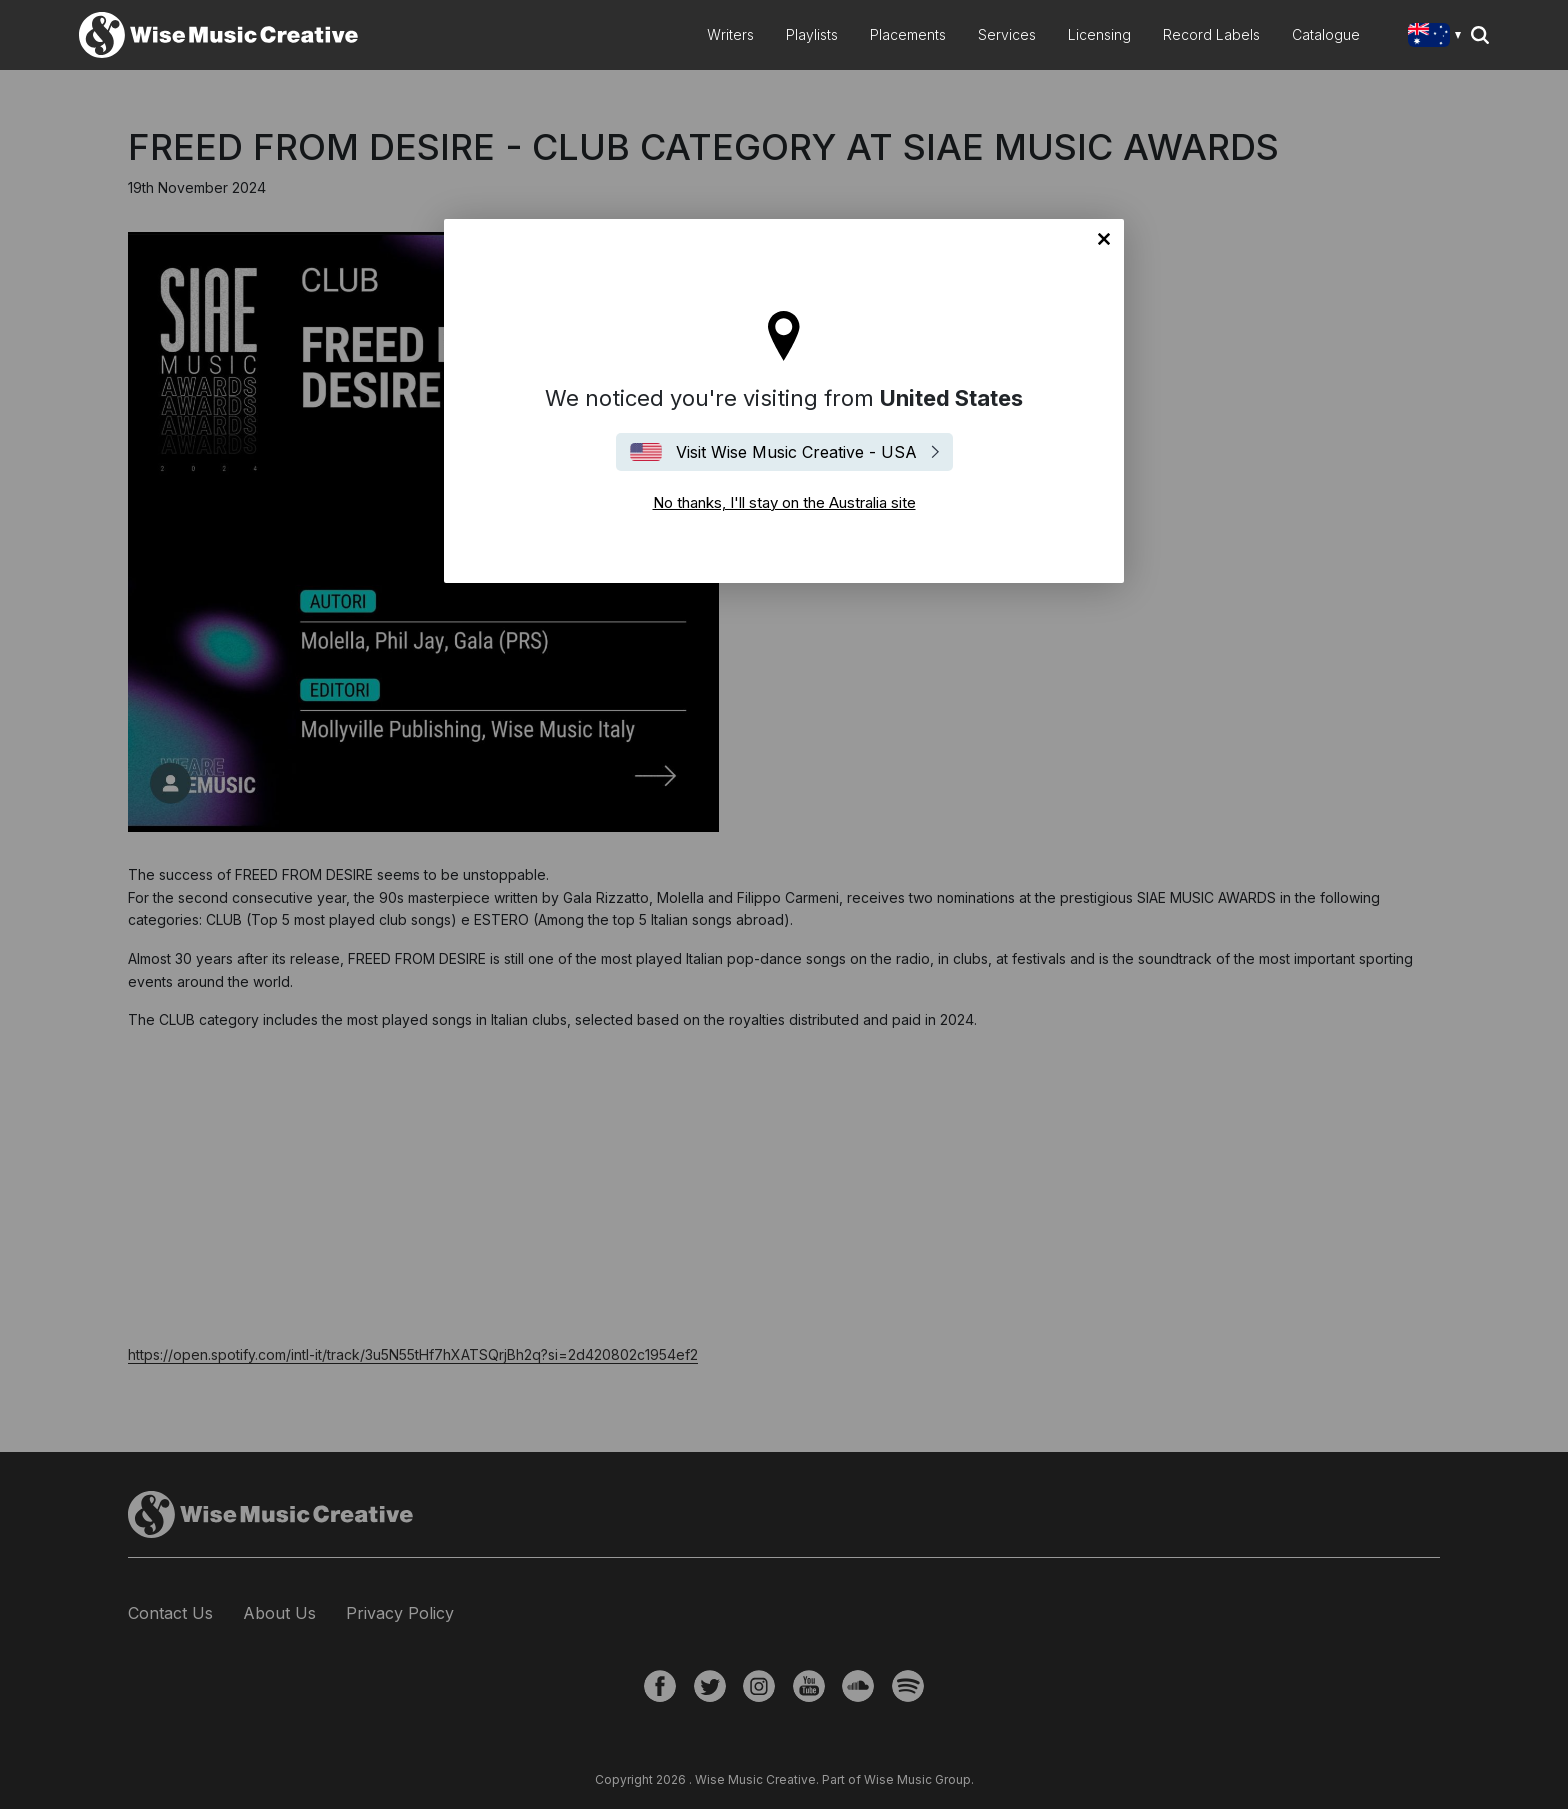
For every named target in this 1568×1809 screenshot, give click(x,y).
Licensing (1099, 34)
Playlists (812, 34)
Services (1007, 34)
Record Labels (1211, 34)
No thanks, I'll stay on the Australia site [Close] (1104, 239)
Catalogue (1326, 34)
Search (1480, 35)
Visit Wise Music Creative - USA (796, 452)
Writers (730, 34)
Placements (908, 34)
